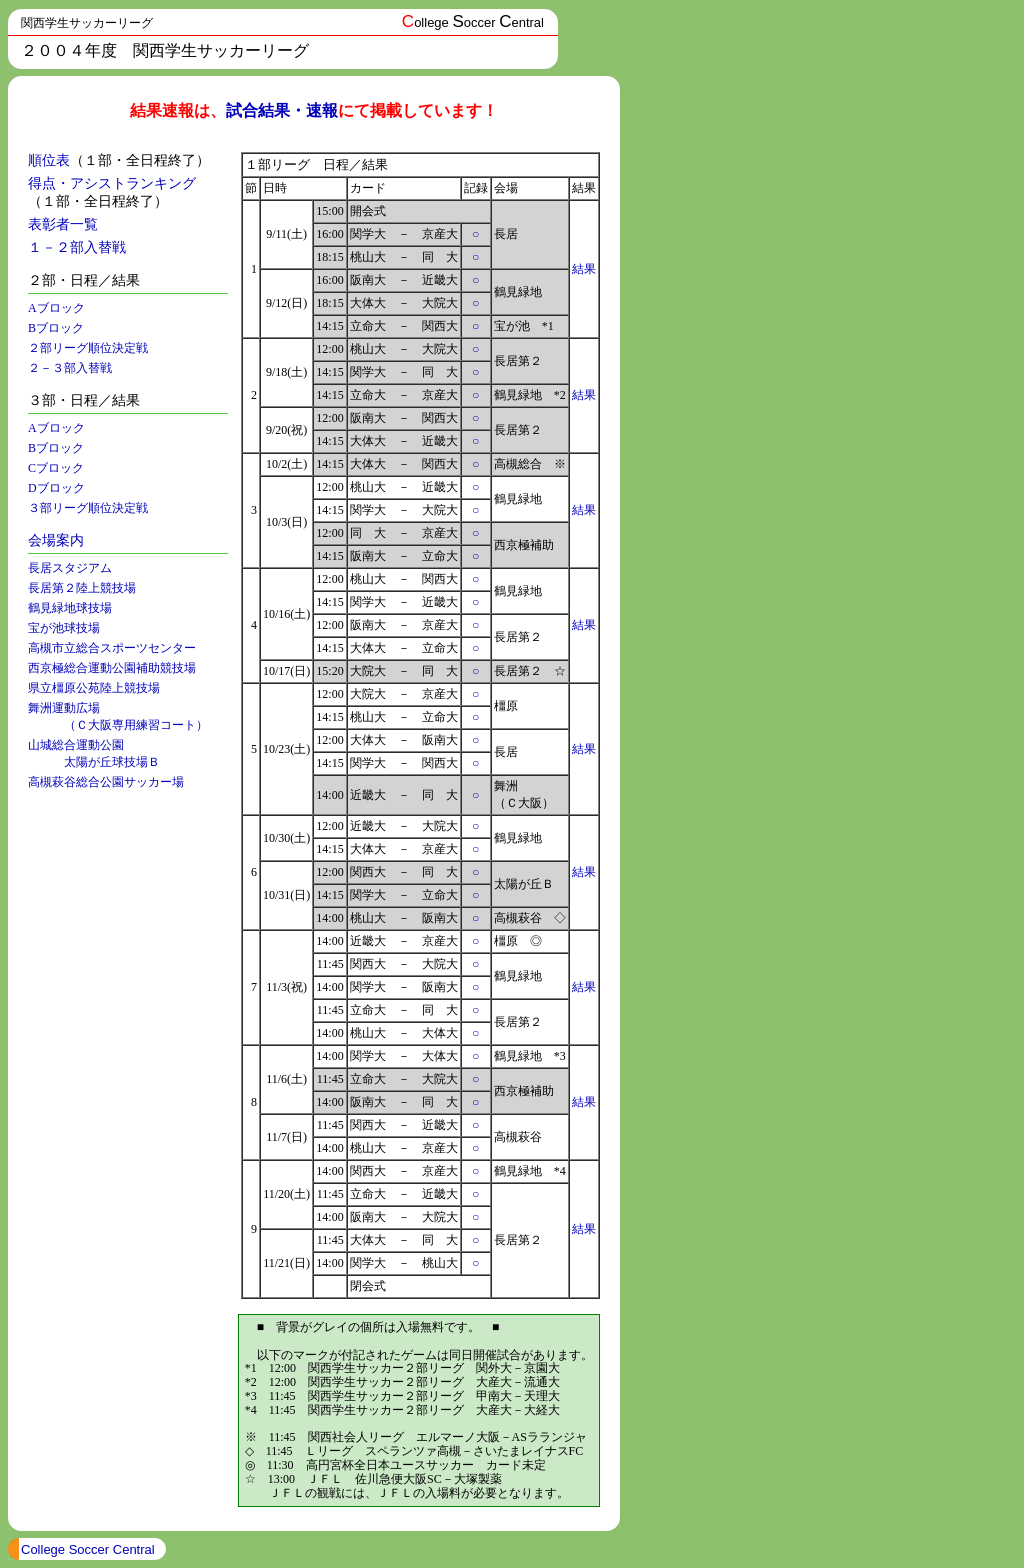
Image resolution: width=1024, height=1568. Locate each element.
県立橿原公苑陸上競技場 (94, 688)
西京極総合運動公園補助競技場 (112, 668)
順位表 (49, 160)
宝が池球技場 (64, 628)
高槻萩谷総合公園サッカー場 (106, 782)
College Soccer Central (88, 1549)
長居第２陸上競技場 (82, 588)
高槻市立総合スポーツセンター (112, 648)
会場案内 (56, 540)
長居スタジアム (70, 568)
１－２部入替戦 (77, 247)
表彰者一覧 (63, 224)
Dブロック (56, 488)
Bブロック (56, 328)
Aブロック (56, 308)
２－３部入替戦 (70, 368)
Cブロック (56, 468)
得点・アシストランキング (112, 183)
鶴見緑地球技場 (70, 608)
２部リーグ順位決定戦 (88, 348)
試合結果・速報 (282, 110)
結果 (584, 269)
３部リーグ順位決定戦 (88, 508)
